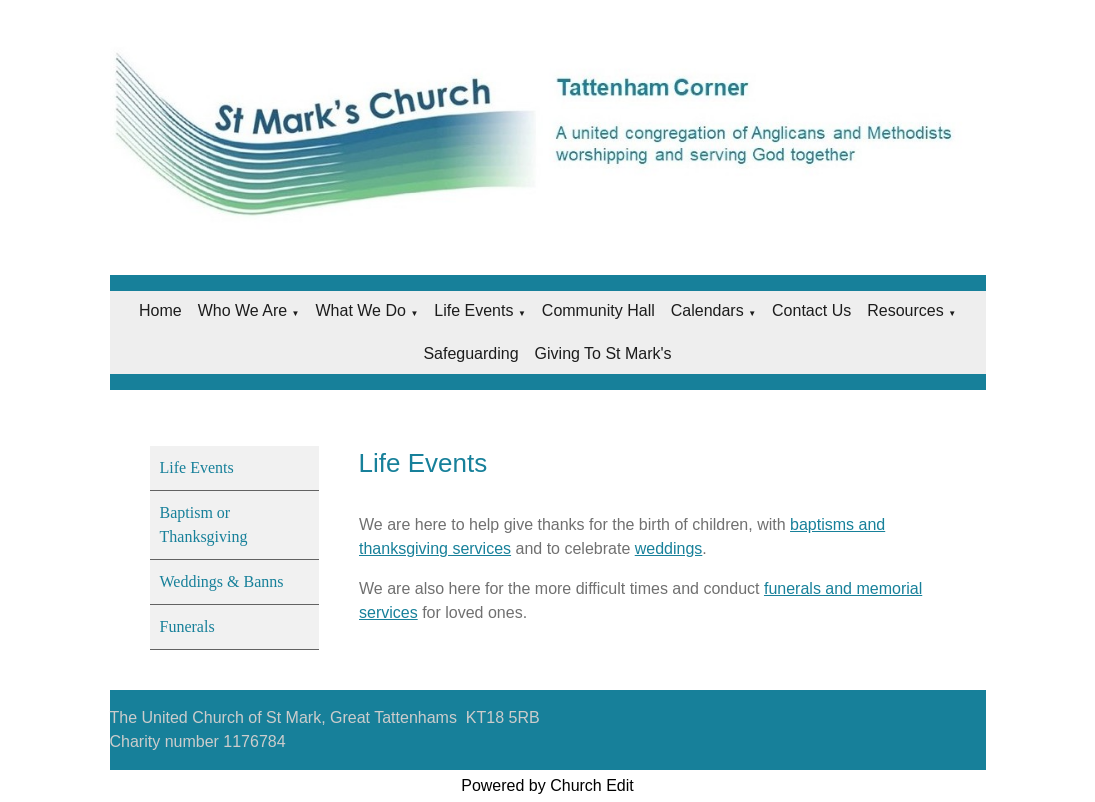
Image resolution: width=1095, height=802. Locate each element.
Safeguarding (470, 353)
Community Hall (598, 310)
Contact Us (811, 310)
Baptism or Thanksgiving (204, 524)
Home (160, 310)
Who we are (243, 310)
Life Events (473, 310)
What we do (361, 310)
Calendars (707, 310)
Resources (905, 310)
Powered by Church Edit (547, 785)
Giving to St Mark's (603, 353)
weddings (668, 548)
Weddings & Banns (222, 581)
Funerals (187, 626)
